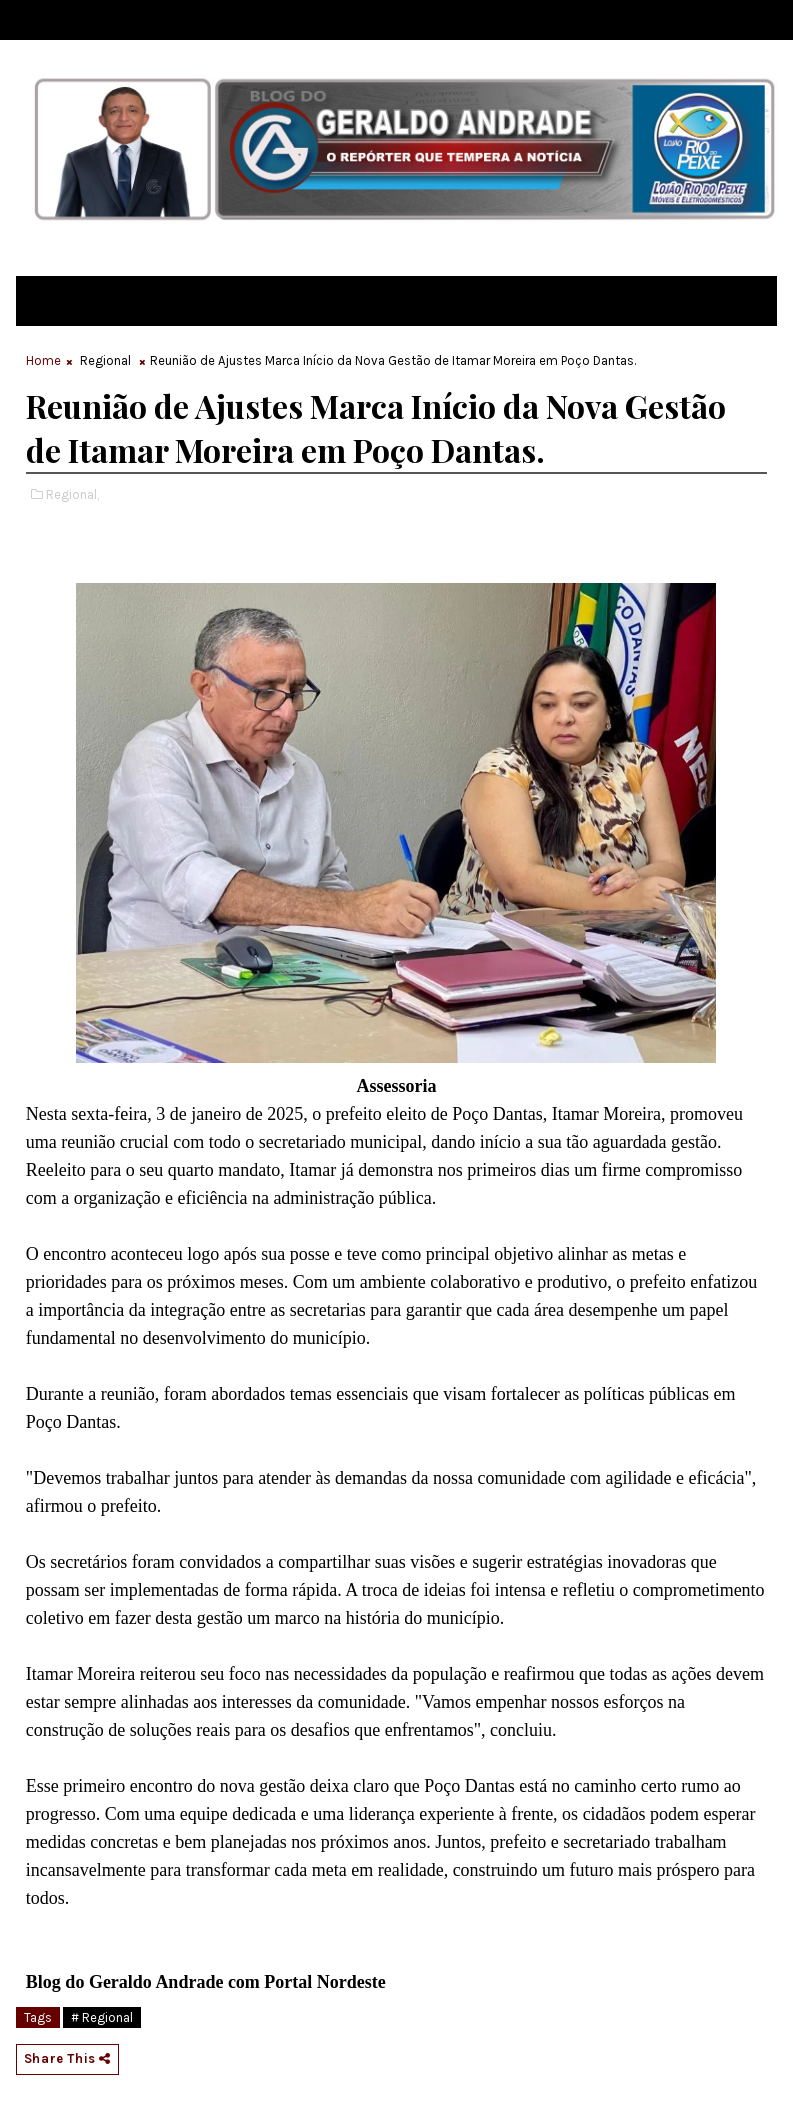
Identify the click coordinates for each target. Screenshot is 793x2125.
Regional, (72, 494)
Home (43, 360)
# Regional (102, 2017)
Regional (105, 360)
